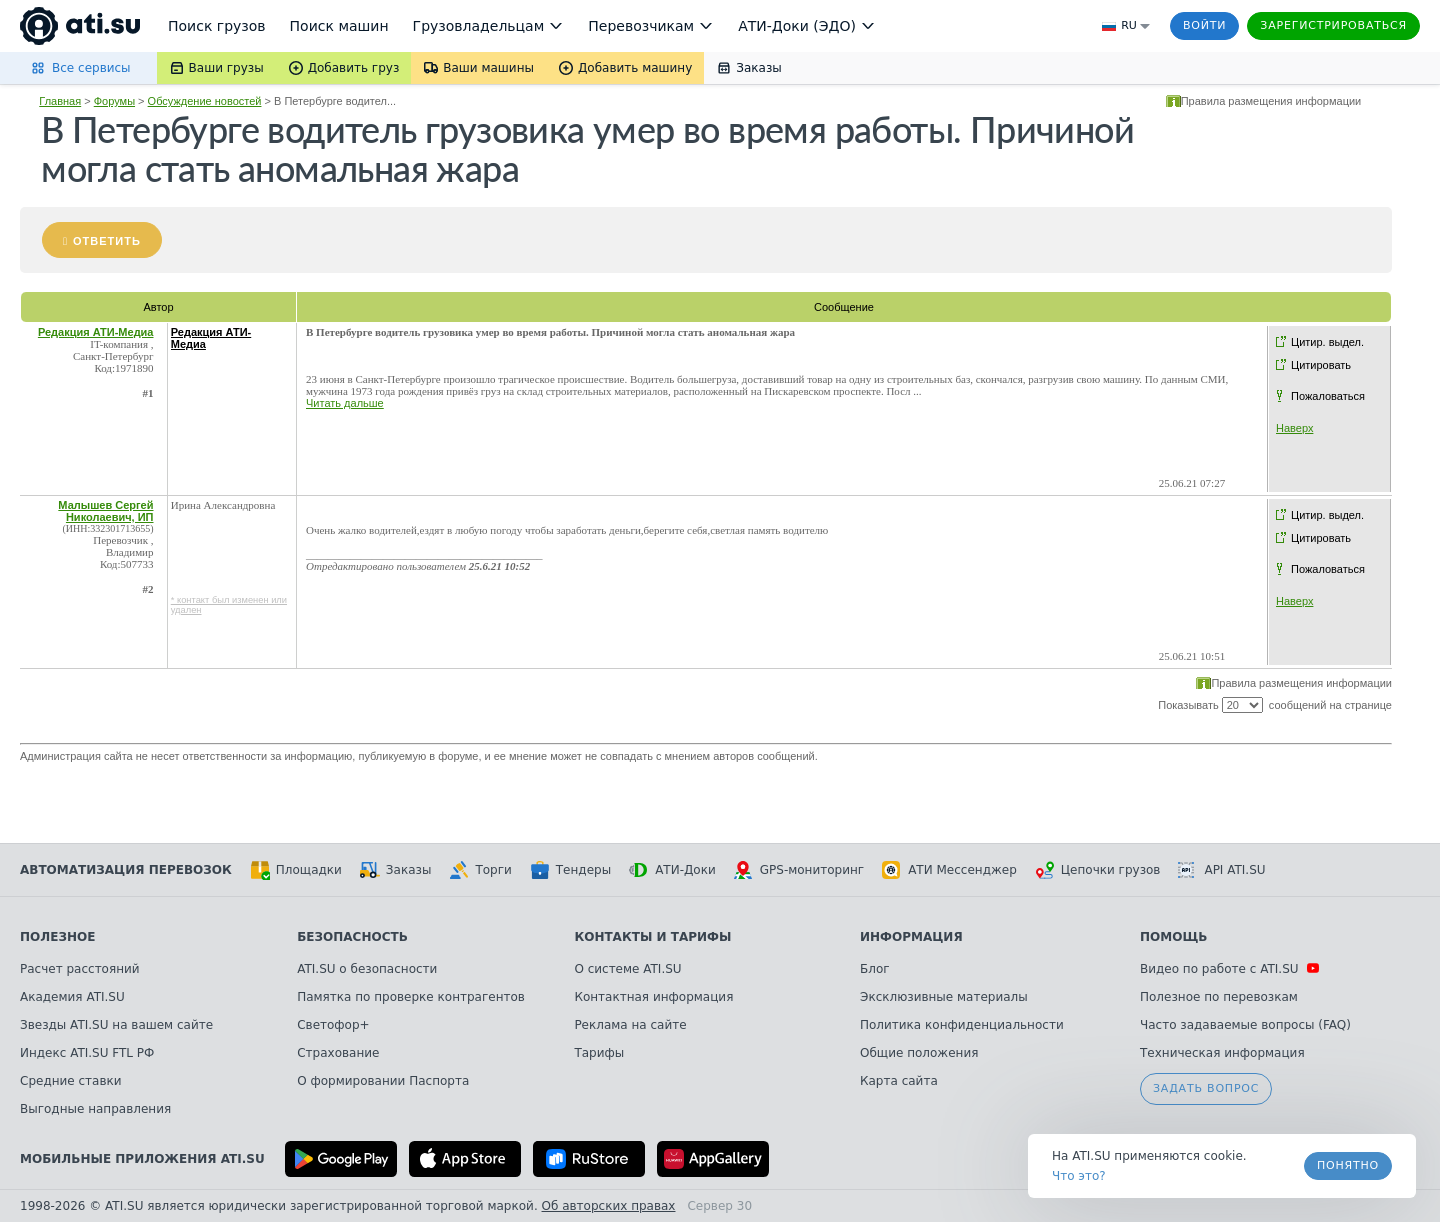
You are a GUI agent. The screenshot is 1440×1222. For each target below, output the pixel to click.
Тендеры (570, 870)
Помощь (1173, 937)
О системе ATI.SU (627, 969)
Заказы (396, 870)
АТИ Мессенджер (949, 870)
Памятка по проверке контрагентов (411, 997)
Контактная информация (653, 997)
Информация (911, 937)
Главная (60, 101)
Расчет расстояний (80, 969)
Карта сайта (899, 1081)
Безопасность (352, 937)
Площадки (296, 870)
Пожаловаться (1328, 396)
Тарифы (599, 1053)
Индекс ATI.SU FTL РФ (87, 1053)
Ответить (107, 241)
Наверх (1294, 428)
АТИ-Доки (672, 870)
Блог (875, 969)
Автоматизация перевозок (126, 870)
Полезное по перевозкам (1219, 997)
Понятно (1348, 1165)
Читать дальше (345, 403)
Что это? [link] (1079, 1176)
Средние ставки (71, 1081)
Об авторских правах (609, 1206)
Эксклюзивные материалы (944, 997)
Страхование (338, 1053)
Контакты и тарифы (652, 937)
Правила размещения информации (1271, 101)
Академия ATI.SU (72, 997)
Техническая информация (1222, 1053)
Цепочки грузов (1098, 870)
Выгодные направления (95, 1109)
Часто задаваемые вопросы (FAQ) (1245, 1025)
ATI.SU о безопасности (367, 969)
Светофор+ (333, 1025)
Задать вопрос (1206, 1088)
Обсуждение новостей (205, 101)
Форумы (114, 101)
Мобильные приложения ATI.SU (142, 1159)
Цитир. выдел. (1327, 342)
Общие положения (919, 1053)
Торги (480, 870)
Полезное (57, 937)
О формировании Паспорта (383, 1081)
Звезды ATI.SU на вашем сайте (116, 1025)
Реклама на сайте (630, 1025)
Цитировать (1321, 365)
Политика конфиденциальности (962, 1025)
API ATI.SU (1221, 870)
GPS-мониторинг (799, 870)
